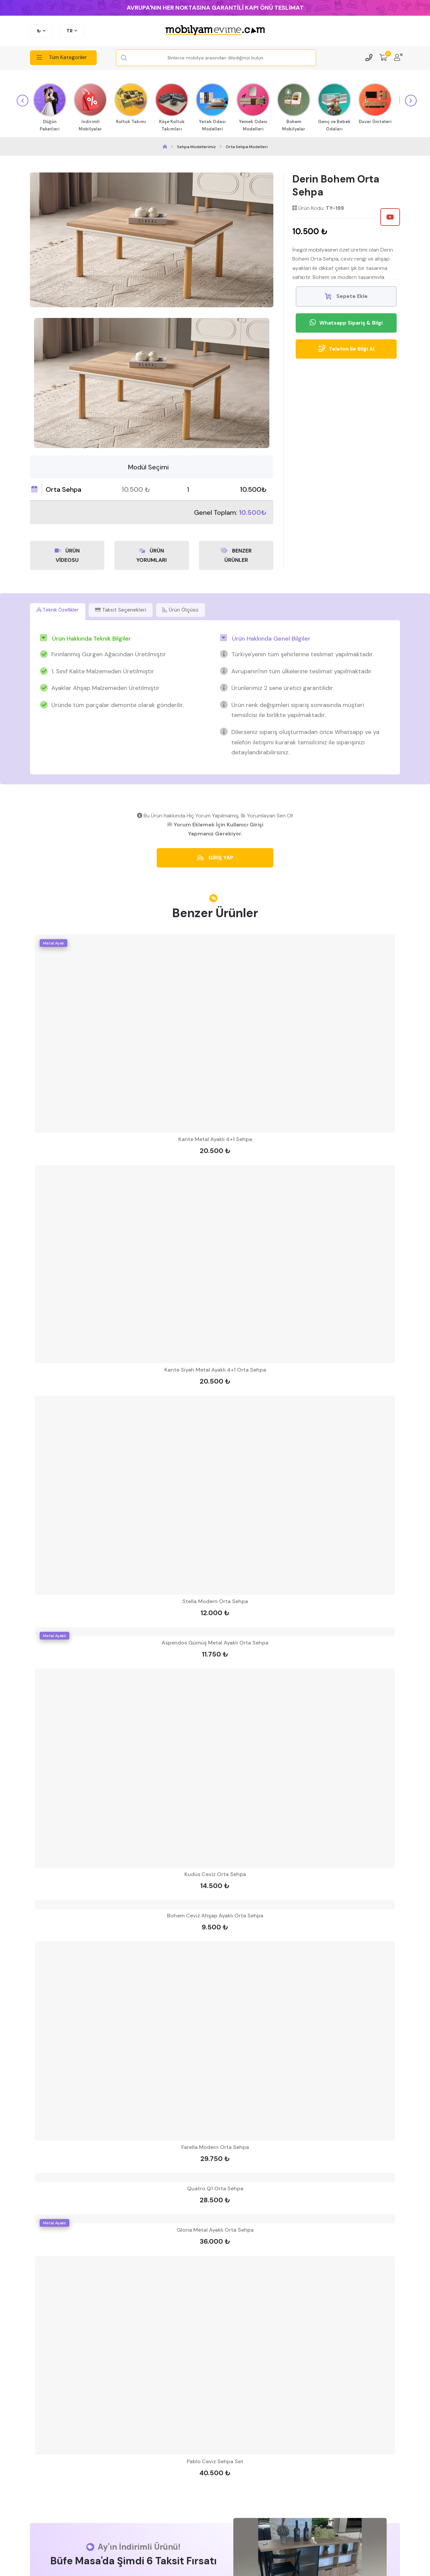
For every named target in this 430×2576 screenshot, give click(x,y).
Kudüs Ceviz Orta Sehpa (215, 1874)
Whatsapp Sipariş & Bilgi (346, 322)
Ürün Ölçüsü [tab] (194, 609)
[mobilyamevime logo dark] (215, 30)
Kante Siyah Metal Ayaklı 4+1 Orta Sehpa (215, 1370)
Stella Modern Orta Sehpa (215, 1601)
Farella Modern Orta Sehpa (215, 2147)
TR (69, 31)
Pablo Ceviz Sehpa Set (215, 2462)
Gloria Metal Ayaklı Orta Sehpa (215, 2230)
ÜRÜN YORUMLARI (151, 554)
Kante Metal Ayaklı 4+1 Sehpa (215, 1139)
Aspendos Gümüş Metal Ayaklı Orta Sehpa (215, 1643)
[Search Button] (124, 58)
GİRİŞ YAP (215, 858)
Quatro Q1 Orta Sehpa (215, 2189)
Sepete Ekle (346, 295)
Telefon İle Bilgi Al (346, 349)
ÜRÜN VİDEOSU (67, 554)
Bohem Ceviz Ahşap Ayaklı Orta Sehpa (215, 1916)
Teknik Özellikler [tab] (61, 609)
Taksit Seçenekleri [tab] (130, 609)
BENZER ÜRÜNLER (236, 554)
